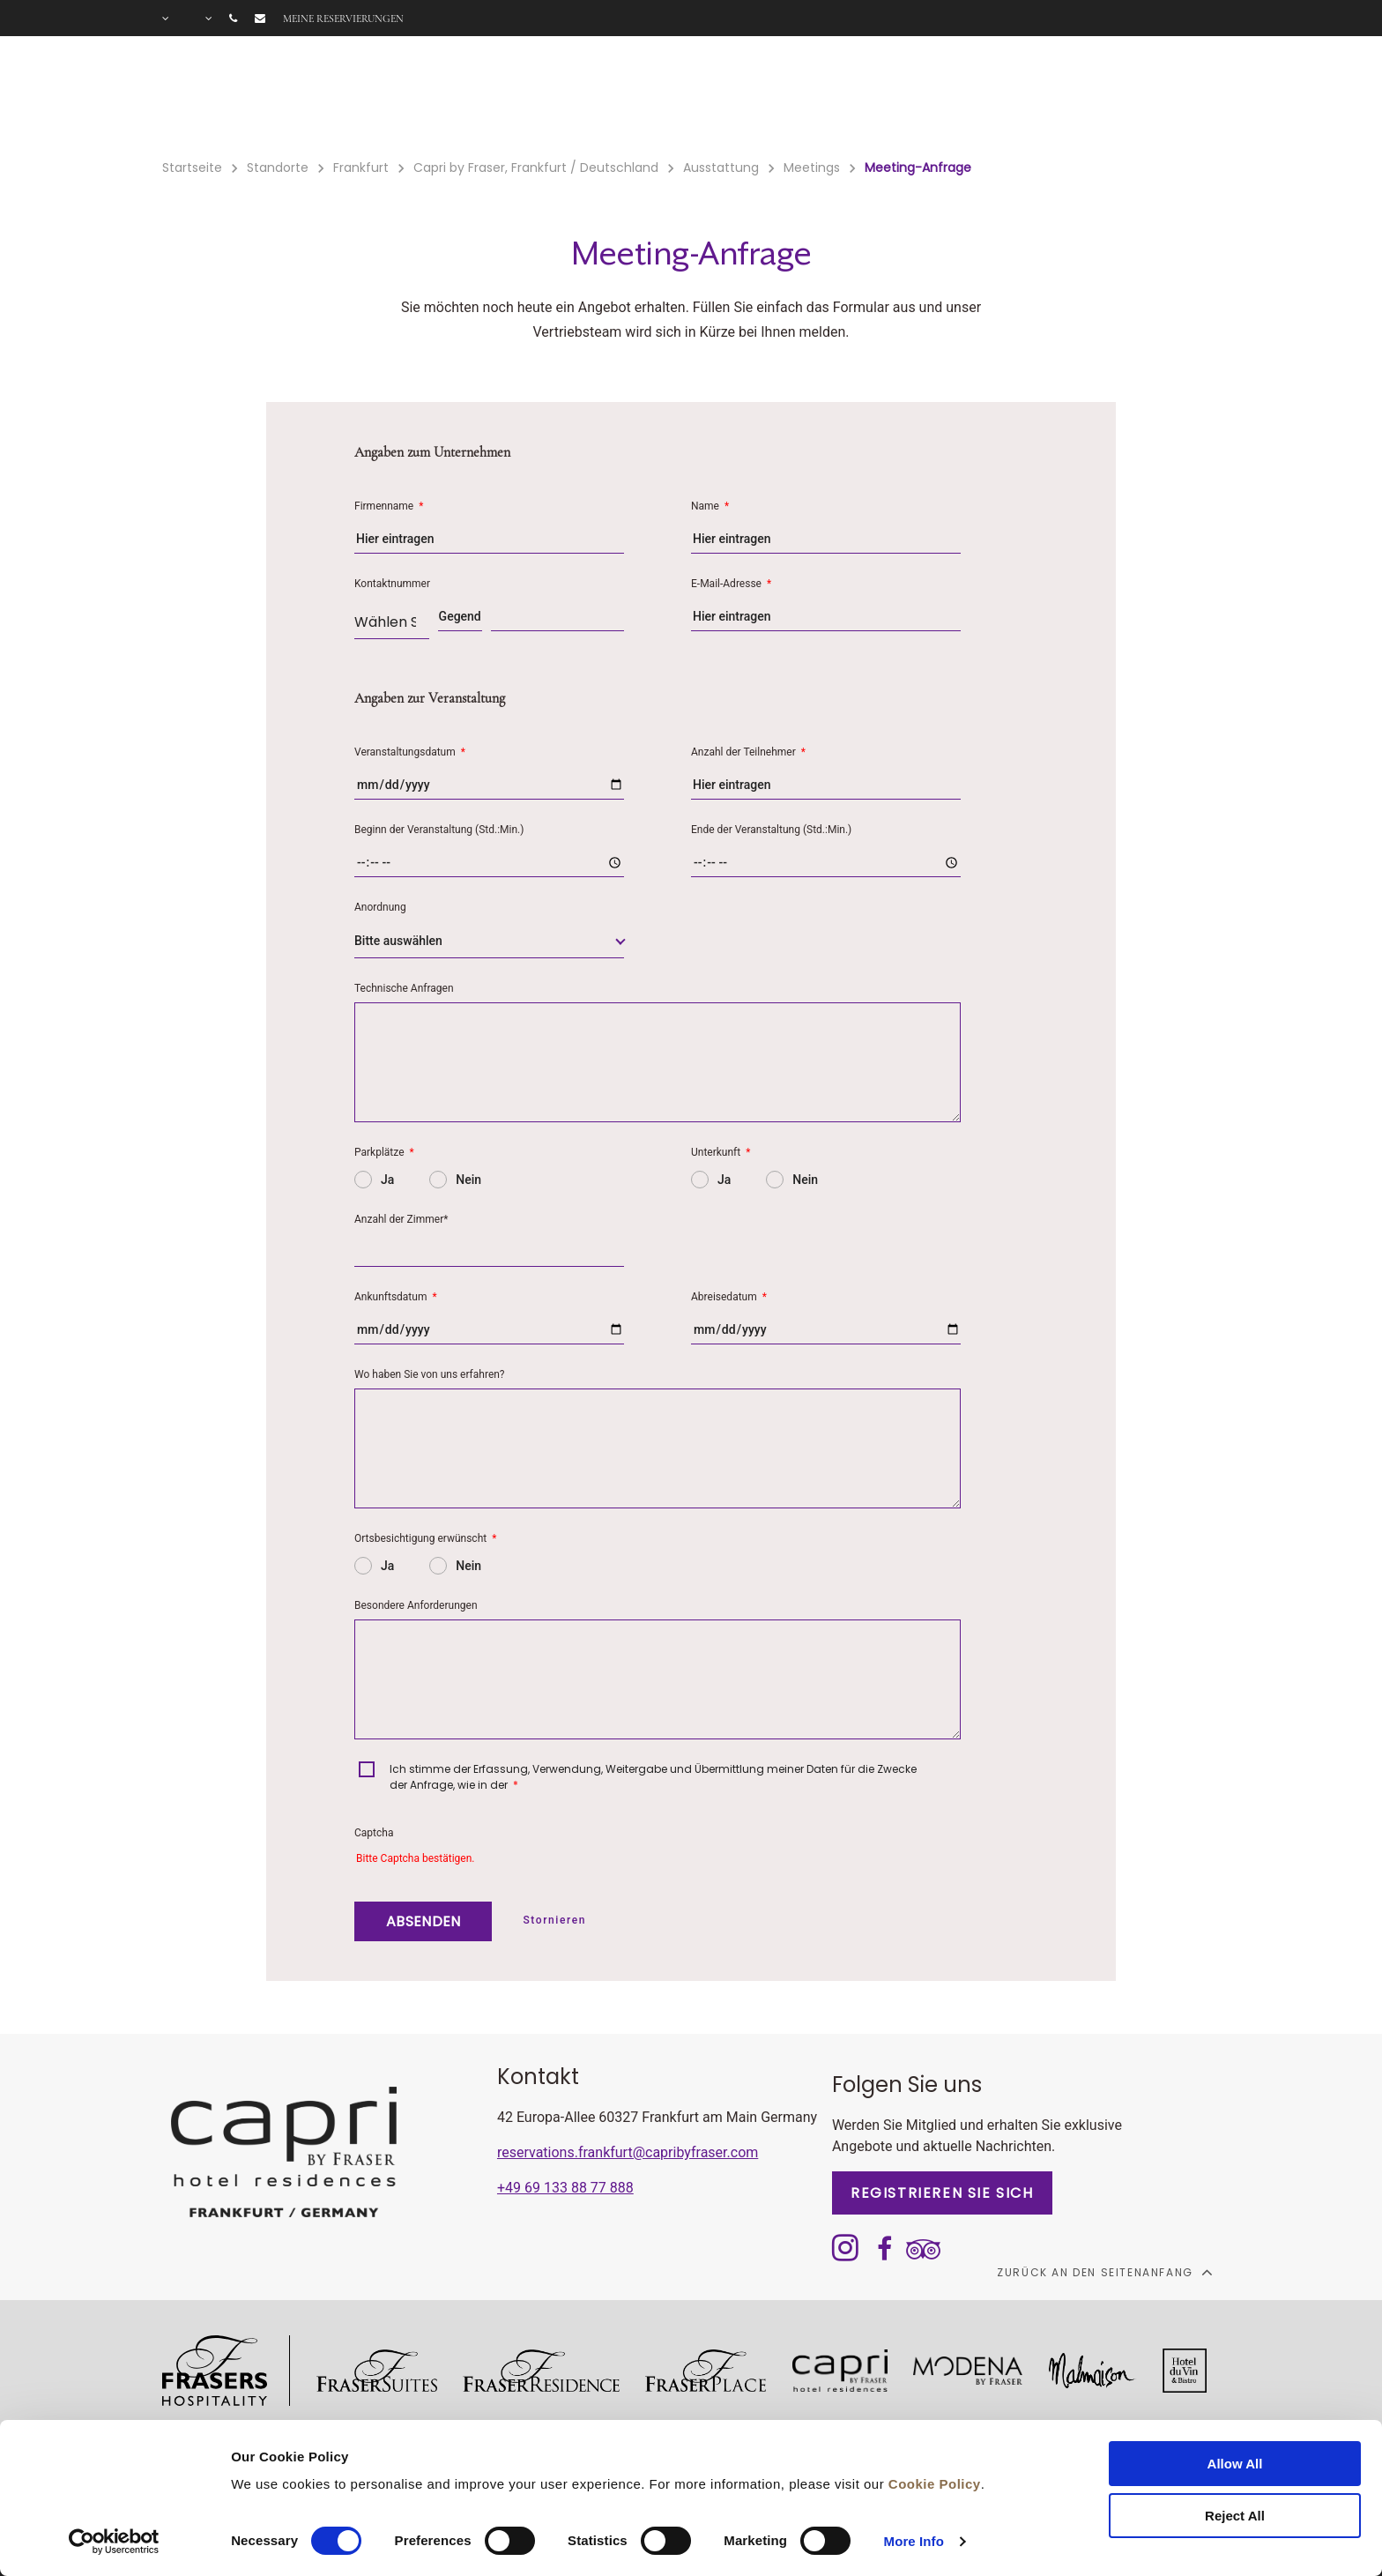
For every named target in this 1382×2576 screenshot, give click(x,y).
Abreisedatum (729, 1297)
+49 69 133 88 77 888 (565, 2187)
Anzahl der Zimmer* (401, 1219)
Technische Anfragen (404, 988)
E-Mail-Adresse (731, 583)
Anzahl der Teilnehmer (748, 752)
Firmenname (388, 506)
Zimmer (447, 98)
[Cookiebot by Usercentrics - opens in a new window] (114, 2541)
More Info (914, 2541)
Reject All (1235, 2515)
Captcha (373, 1833)
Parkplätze (384, 1152)
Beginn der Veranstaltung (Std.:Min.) (439, 829)
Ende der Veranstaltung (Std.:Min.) (771, 829)
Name (710, 506)
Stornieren (554, 1920)
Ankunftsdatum (395, 1297)
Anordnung (380, 907)
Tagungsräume (911, 98)
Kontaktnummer (392, 583)
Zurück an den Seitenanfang (1104, 2272)
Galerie (1133, 98)
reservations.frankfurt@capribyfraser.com (627, 2152)
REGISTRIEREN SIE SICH (942, 2193)
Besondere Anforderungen (416, 1605)
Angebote (670, 98)
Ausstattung (553, 98)
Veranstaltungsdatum (409, 752)
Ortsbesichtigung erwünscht (425, 1538)
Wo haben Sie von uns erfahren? (429, 1374)
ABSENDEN (423, 1921)
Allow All (1235, 2463)
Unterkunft (720, 1152)
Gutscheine (782, 98)
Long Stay (1036, 98)
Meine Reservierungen (343, 18)
